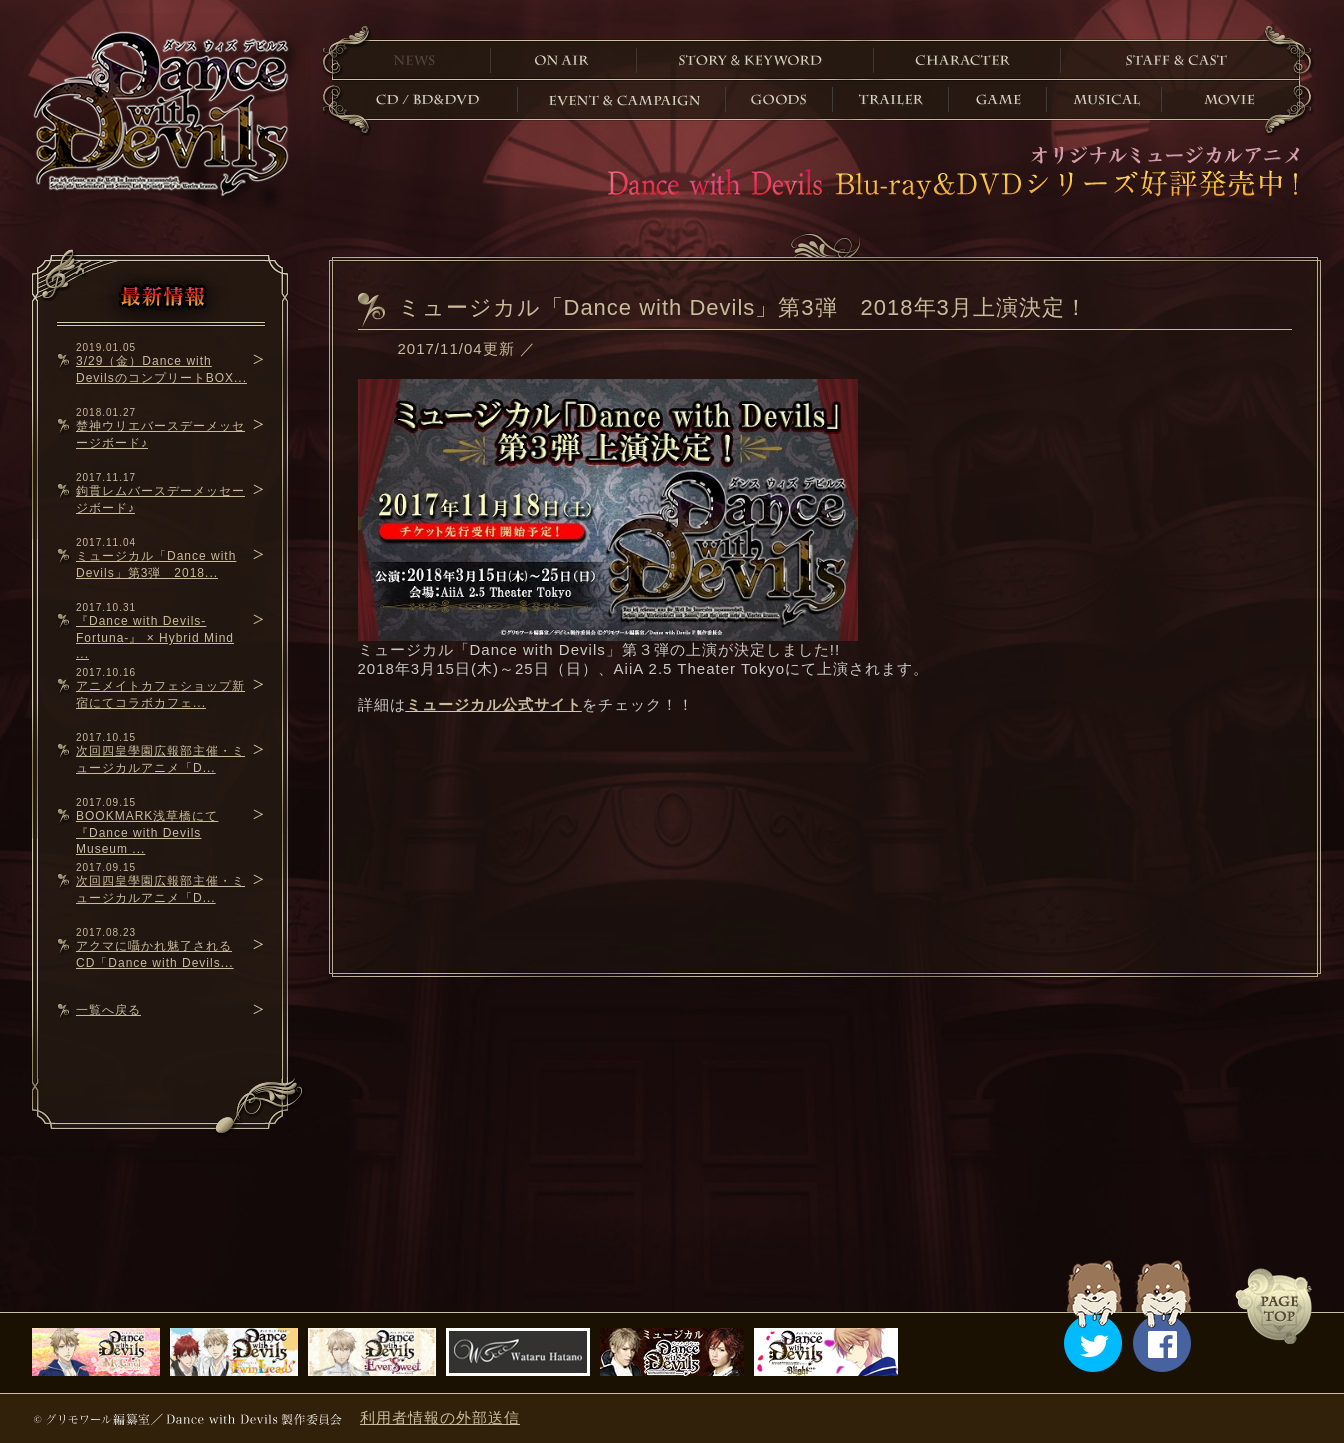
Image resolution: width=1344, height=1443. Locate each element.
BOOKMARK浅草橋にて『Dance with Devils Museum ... (147, 832)
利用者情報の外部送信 (440, 1417)
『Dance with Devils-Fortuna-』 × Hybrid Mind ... (155, 637)
